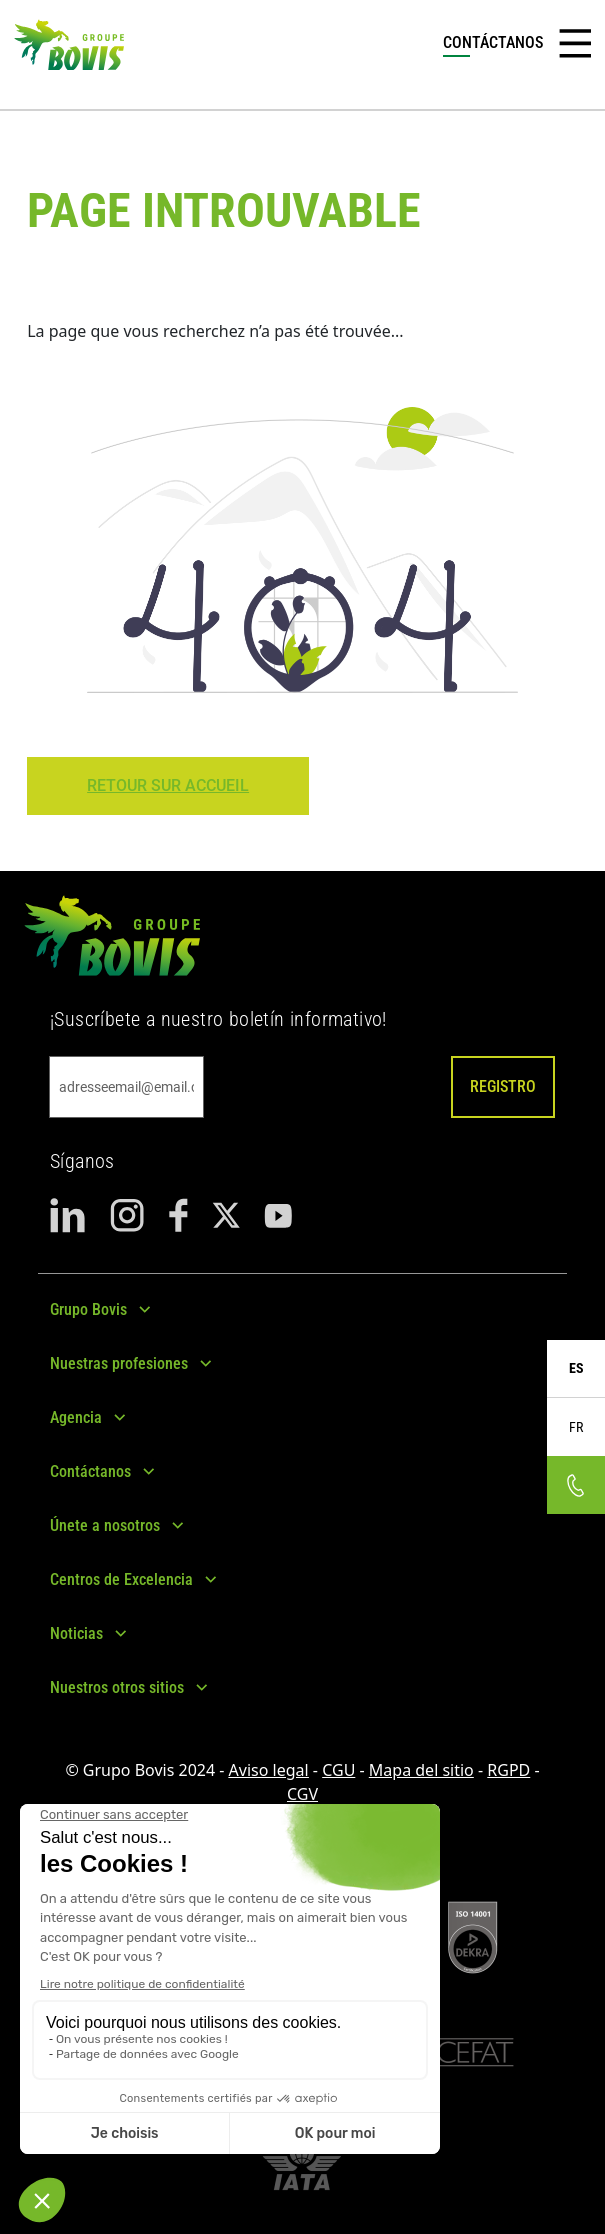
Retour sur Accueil (168, 785)
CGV (302, 1794)
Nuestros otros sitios (117, 1687)
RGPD (508, 1770)
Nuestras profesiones (119, 1363)
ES (576, 1368)
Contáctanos (90, 1471)
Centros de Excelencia (121, 1579)
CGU (338, 1770)
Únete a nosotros (105, 1525)
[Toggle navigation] (575, 44)
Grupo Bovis (88, 1309)
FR (576, 1427)
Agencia (76, 1417)
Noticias (76, 1633)
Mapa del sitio (421, 1770)
